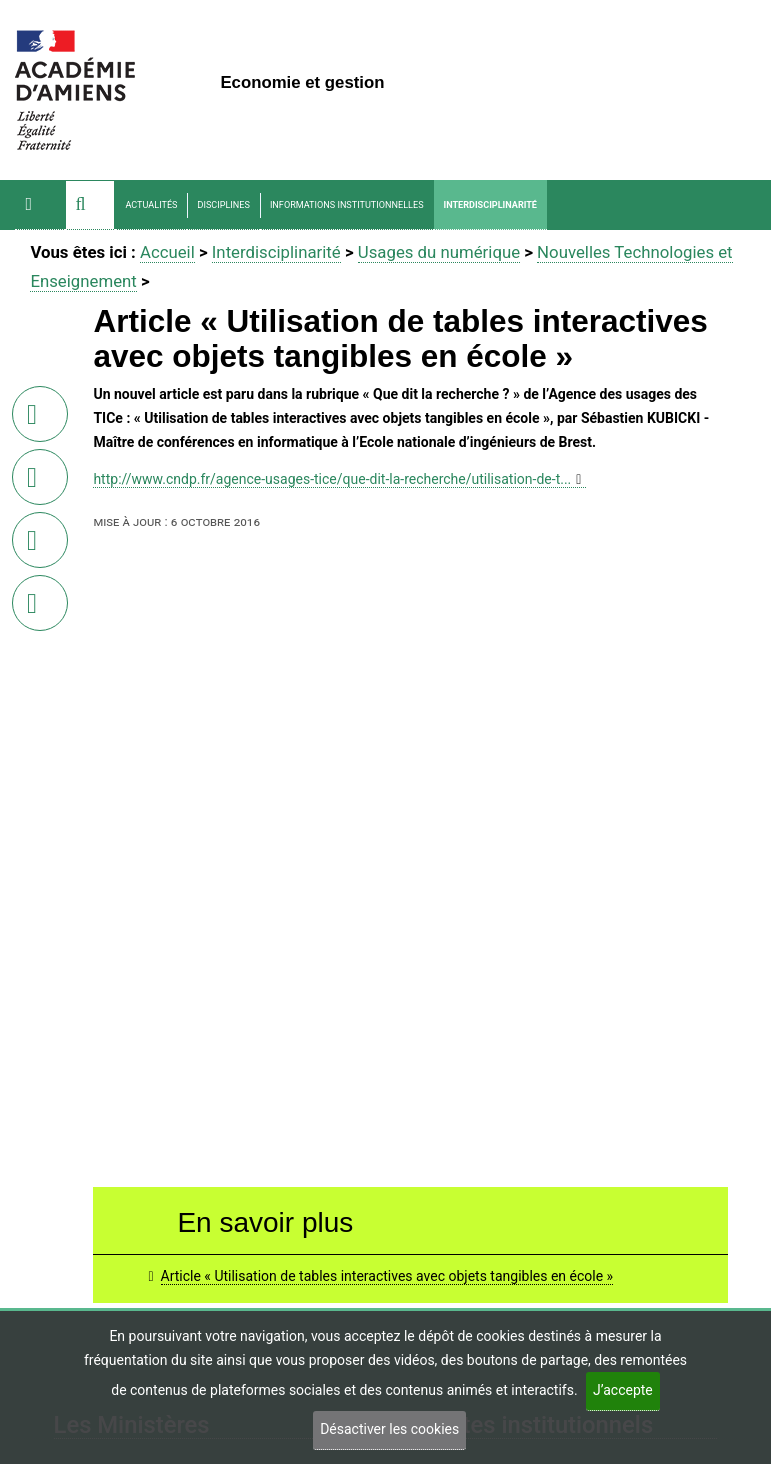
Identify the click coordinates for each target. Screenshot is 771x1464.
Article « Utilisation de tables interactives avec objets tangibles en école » (387, 1276)
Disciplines (223, 205)
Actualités (151, 205)
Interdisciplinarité (490, 205)
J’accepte (623, 1390)
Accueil (167, 252)
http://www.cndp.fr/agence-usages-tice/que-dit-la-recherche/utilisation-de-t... (332, 479)
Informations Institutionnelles (347, 205)
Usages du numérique (439, 252)
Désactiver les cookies (389, 1429)
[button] (90, 205)
